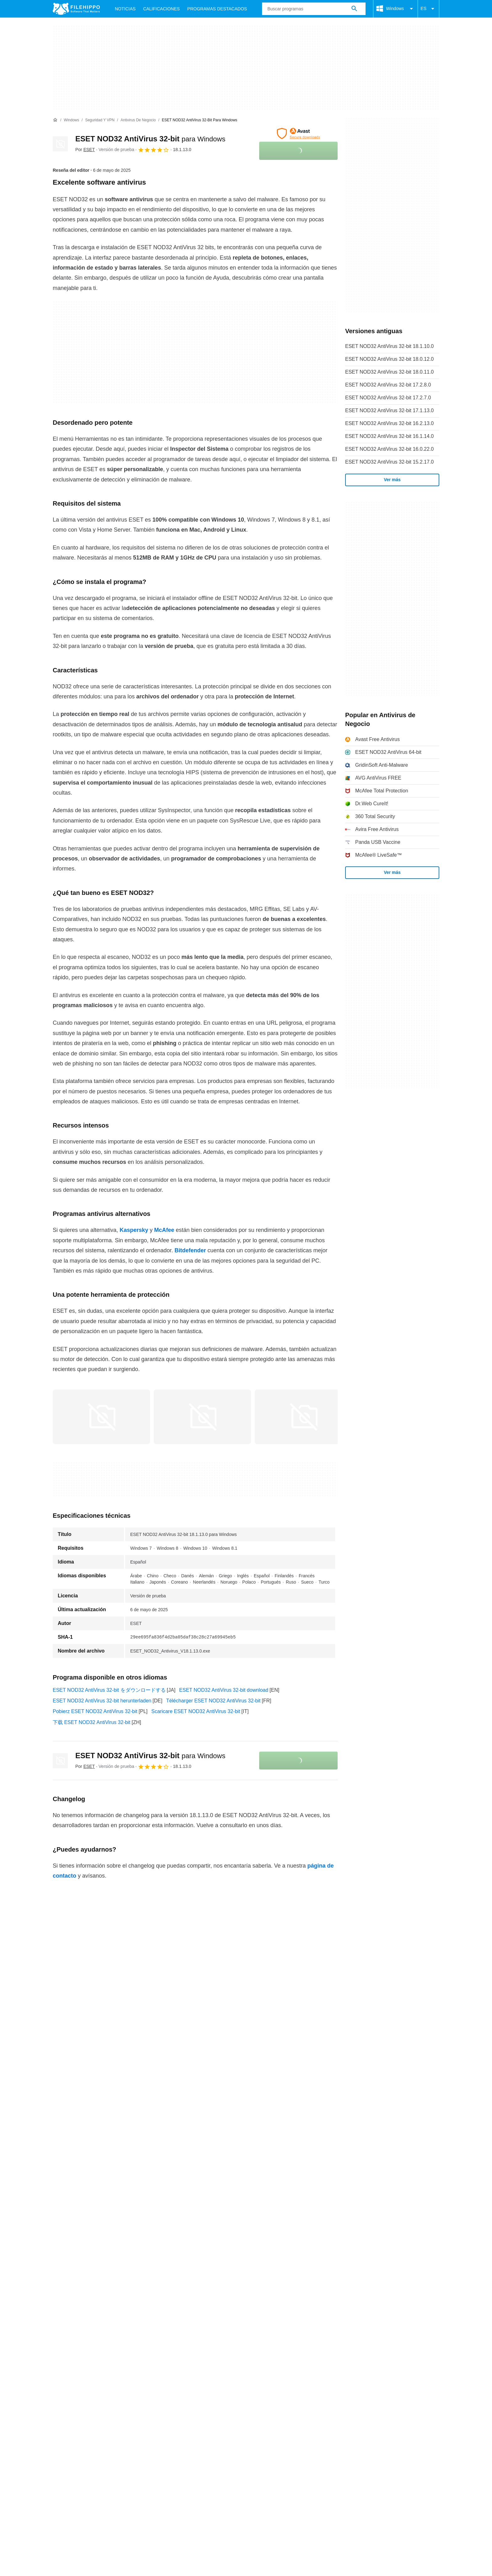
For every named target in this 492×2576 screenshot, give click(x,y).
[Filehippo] (76, 9)
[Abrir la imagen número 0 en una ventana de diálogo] (101, 1417)
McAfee (164, 1230)
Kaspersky (134, 1230)
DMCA (276, 2304)
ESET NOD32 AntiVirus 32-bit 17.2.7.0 (388, 397)
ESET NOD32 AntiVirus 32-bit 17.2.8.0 (388, 384)
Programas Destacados (217, 8)
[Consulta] (314, 9)
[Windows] (71, 120)
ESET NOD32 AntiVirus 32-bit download (223, 1690)
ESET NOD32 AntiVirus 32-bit (150, 138)
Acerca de (64, 2292)
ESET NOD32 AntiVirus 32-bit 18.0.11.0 (389, 372)
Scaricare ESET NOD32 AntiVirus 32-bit (195, 1711)
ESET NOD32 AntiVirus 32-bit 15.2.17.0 (389, 462)
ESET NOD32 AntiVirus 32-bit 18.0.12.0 (389, 359)
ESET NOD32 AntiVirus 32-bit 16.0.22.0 (389, 449)
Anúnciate (124, 2292)
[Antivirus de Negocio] (138, 120)
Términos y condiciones (79, 2304)
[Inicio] (55, 120)
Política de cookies (135, 2304)
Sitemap (153, 2292)
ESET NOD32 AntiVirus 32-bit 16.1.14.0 (389, 436)
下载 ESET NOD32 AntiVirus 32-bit (92, 1722)
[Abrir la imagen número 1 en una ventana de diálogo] (202, 1417)
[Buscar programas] (354, 9)
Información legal (241, 2304)
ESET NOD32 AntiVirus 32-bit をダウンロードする (109, 1690)
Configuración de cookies (320, 2304)
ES (428, 9)
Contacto (94, 2292)
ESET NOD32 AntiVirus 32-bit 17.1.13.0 (389, 410)
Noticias (125, 8)
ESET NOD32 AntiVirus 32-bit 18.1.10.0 (389, 346)
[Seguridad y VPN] (100, 120)
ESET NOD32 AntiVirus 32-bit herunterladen (102, 1700)
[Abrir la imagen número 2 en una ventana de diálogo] (303, 1417)
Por (85, 149)
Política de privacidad (189, 2304)
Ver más (392, 479)
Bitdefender (190, 1250)
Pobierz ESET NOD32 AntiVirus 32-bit (95, 1711)
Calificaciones (161, 8)
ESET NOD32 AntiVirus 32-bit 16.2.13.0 (389, 423)
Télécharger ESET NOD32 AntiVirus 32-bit (213, 1700)
